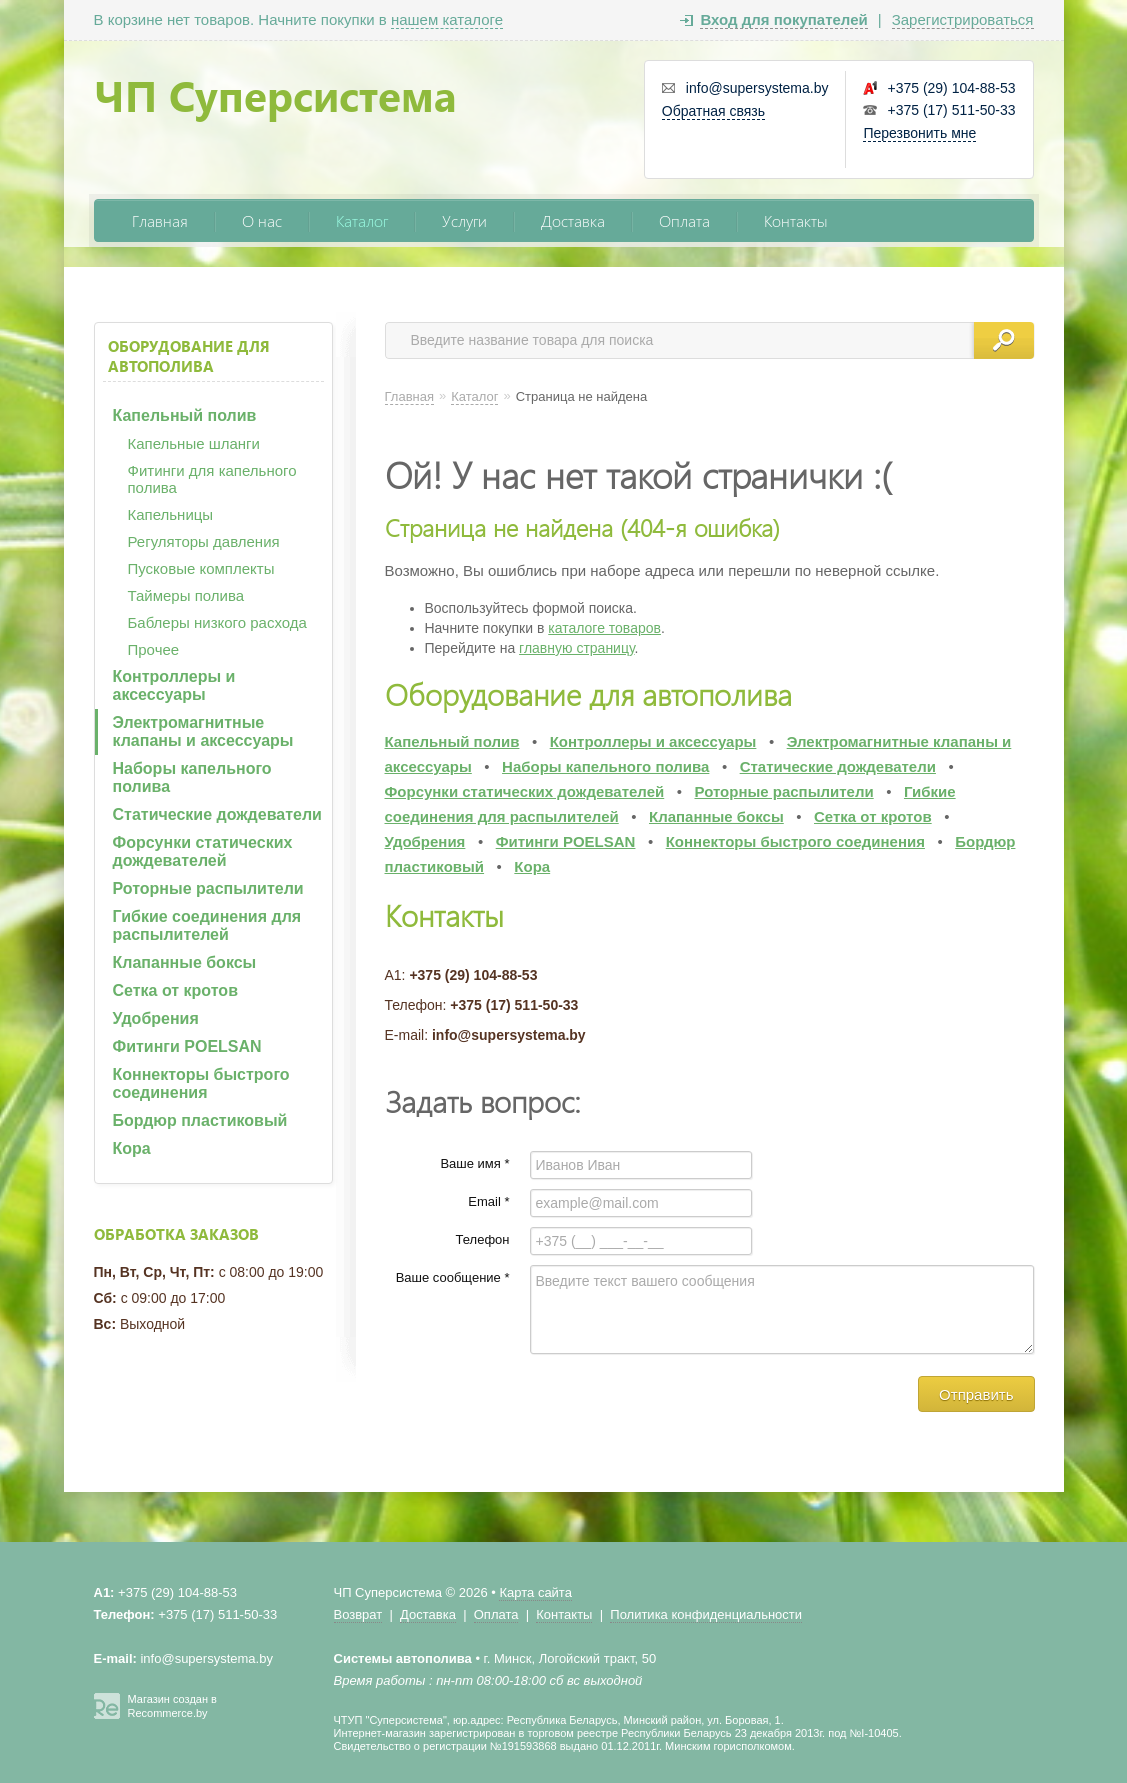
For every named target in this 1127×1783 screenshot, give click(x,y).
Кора (132, 1148)
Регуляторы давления (204, 541)
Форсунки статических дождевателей (203, 851)
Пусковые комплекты (201, 568)
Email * (488, 1201)
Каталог (362, 220)
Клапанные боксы (185, 962)
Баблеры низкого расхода (217, 622)
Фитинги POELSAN (187, 1046)
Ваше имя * (474, 1163)
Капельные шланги (194, 443)
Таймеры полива (186, 595)
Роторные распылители (208, 888)
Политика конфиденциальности (706, 1614)
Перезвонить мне (919, 133)
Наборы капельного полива (192, 777)
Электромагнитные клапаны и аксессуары (203, 731)
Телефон (483, 1239)
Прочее (154, 649)
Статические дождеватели (217, 814)
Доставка (573, 220)
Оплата (684, 220)
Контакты (796, 220)
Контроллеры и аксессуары (174, 685)
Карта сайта (535, 1592)
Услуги (464, 220)
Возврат (358, 1614)
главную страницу (576, 648)
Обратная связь (713, 111)
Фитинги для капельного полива (212, 479)
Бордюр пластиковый (200, 1120)
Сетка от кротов (175, 990)
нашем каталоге (447, 19)
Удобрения (156, 1018)
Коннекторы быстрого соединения (201, 1083)
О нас (262, 220)
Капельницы (171, 514)
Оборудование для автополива (189, 356)
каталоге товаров (604, 628)
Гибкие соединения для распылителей (207, 925)
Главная (160, 220)
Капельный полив (185, 415)
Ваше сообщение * (453, 1277)
